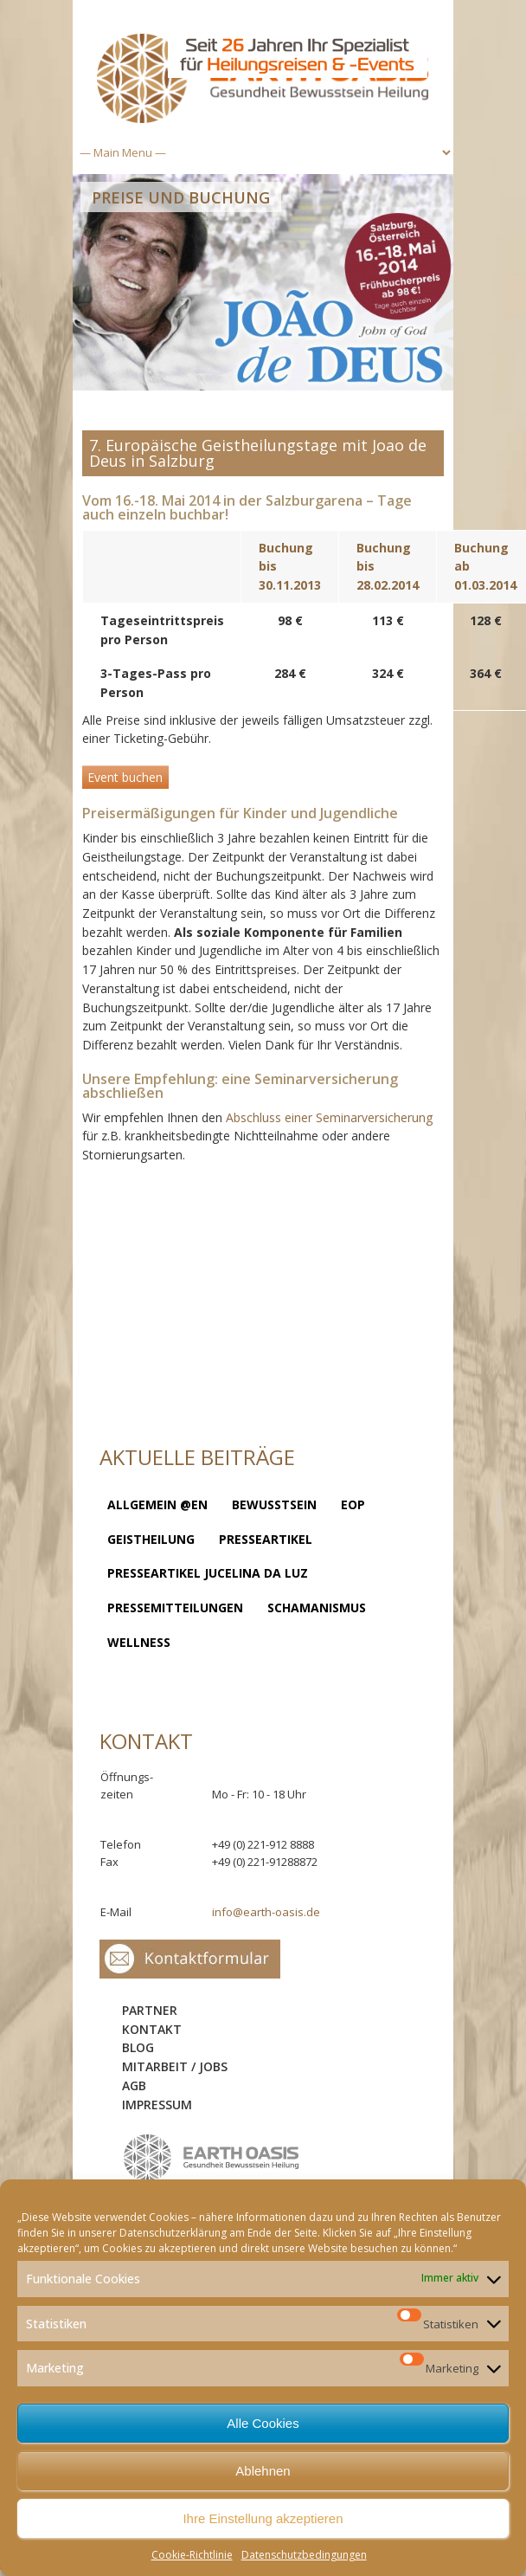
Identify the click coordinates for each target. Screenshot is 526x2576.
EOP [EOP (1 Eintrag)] (353, 1504)
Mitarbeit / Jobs (175, 2066)
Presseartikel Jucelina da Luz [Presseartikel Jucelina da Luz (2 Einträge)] (207, 1573)
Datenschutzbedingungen (304, 2554)
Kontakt (152, 2029)
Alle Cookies (262, 2423)
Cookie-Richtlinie (192, 2554)
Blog (138, 2047)
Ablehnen (262, 2470)
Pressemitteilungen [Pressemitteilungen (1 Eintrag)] (175, 1607)
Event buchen (125, 777)
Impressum (157, 2104)
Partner (149, 2010)
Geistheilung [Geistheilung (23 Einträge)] (151, 1539)
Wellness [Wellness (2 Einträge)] (138, 1642)
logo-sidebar (211, 2158)
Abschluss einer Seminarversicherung (329, 1117)
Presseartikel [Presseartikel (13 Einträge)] (265, 1539)
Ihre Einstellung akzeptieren (263, 2518)
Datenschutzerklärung (173, 2232)
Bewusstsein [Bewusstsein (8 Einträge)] (274, 1504)
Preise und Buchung (181, 197)
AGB (134, 2085)
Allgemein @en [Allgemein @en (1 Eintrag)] (157, 1504)
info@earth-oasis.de (266, 1912)
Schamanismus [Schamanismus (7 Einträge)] (316, 1607)
